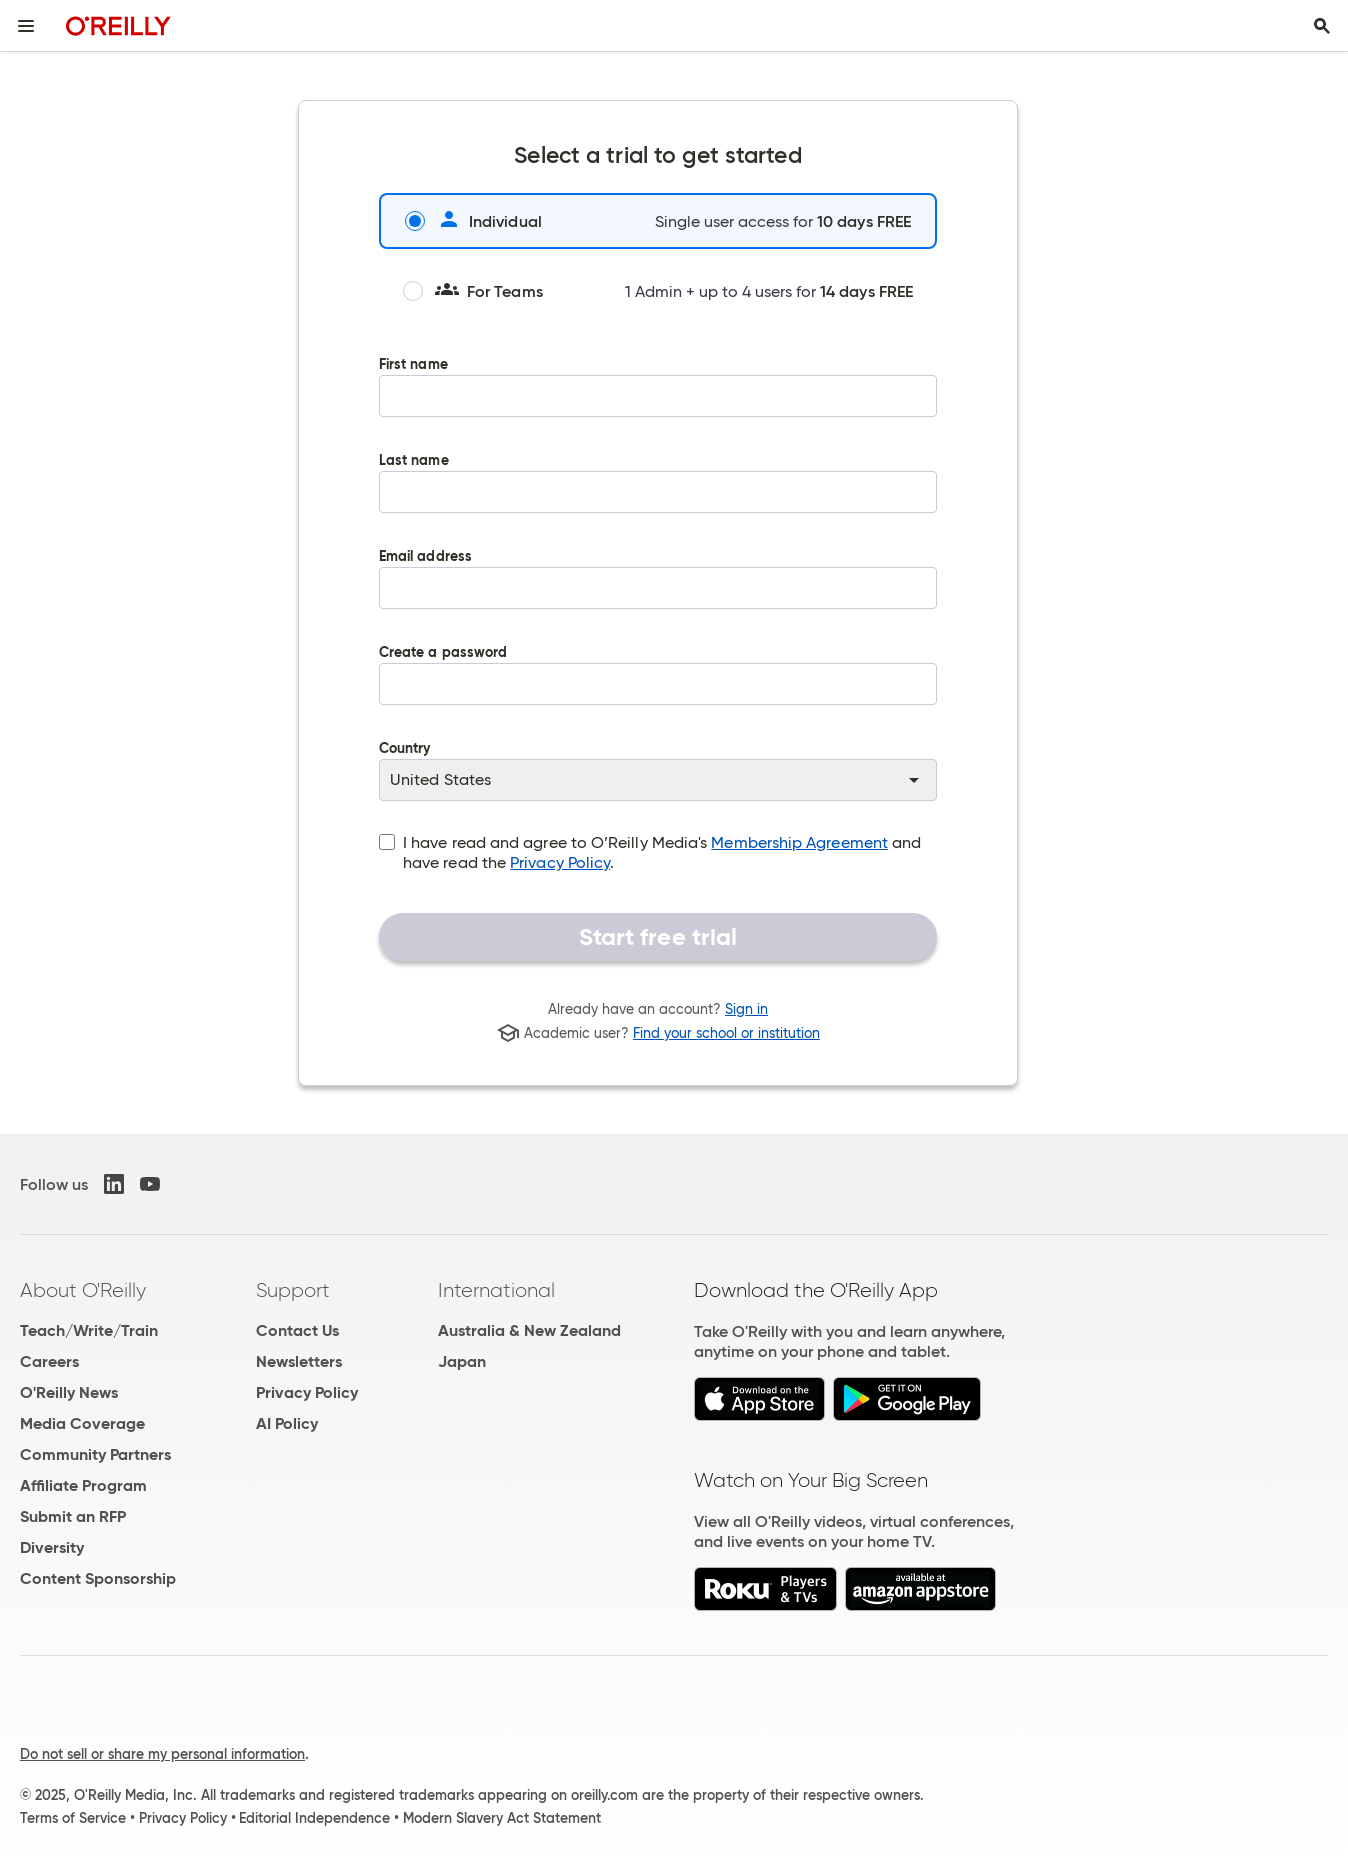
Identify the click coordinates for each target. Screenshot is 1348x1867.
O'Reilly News (69, 1392)
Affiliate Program (83, 1485)
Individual (473, 221)
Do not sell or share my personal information (162, 1754)
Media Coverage (82, 1423)
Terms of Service (73, 1818)
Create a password (658, 689)
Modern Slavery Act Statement (502, 1818)
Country (658, 771)
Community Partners (95, 1454)
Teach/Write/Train (89, 1330)
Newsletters (299, 1361)
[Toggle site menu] (26, 26)
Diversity (52, 1547)
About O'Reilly (83, 1290)
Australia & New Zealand (529, 1330)
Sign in (746, 1009)
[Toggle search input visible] (1322, 26)
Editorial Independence (314, 1818)
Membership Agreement (799, 842)
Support (293, 1290)
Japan (462, 1361)
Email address (658, 593)
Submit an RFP (73, 1516)
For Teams (473, 291)
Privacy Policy (560, 862)
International (496, 1290)
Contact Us (297, 1330)
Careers (49, 1361)
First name (658, 401)
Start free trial (658, 937)
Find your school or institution (726, 1033)
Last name (658, 497)
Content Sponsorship (98, 1578)
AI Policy (287, 1423)
